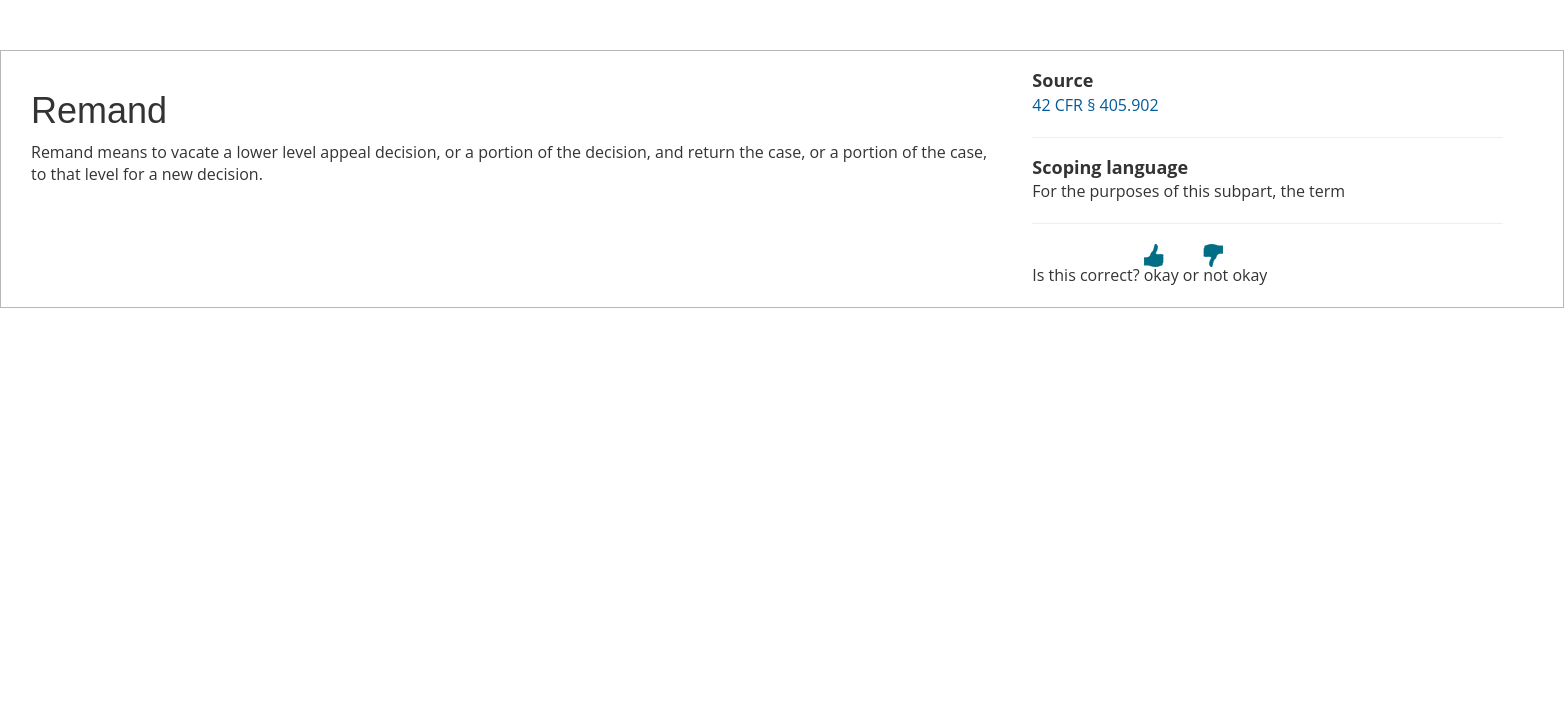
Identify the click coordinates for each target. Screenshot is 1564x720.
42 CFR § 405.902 (1095, 105)
